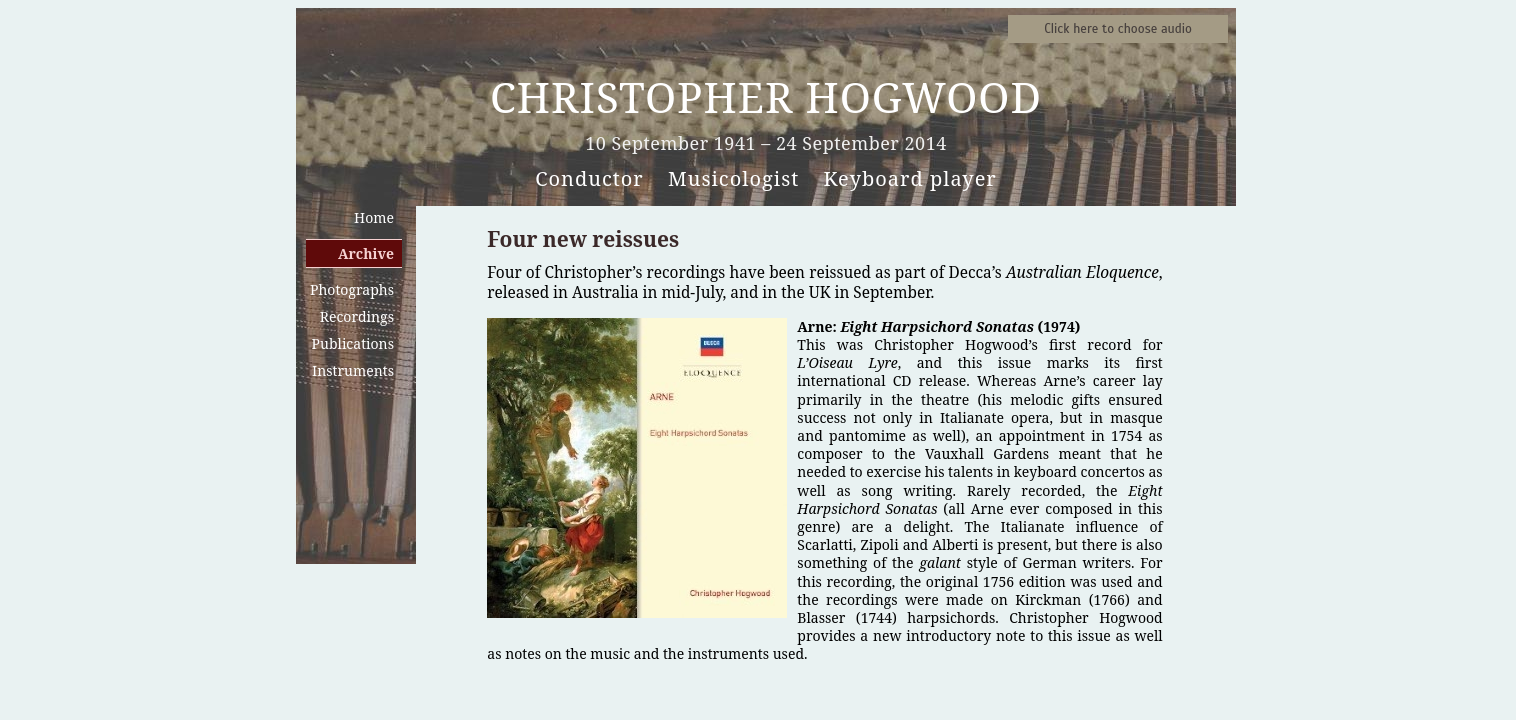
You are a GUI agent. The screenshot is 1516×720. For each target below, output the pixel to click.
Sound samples (1118, 29)
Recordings (357, 316)
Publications (353, 343)
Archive (366, 253)
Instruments (353, 370)
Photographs (352, 289)
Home (374, 217)
